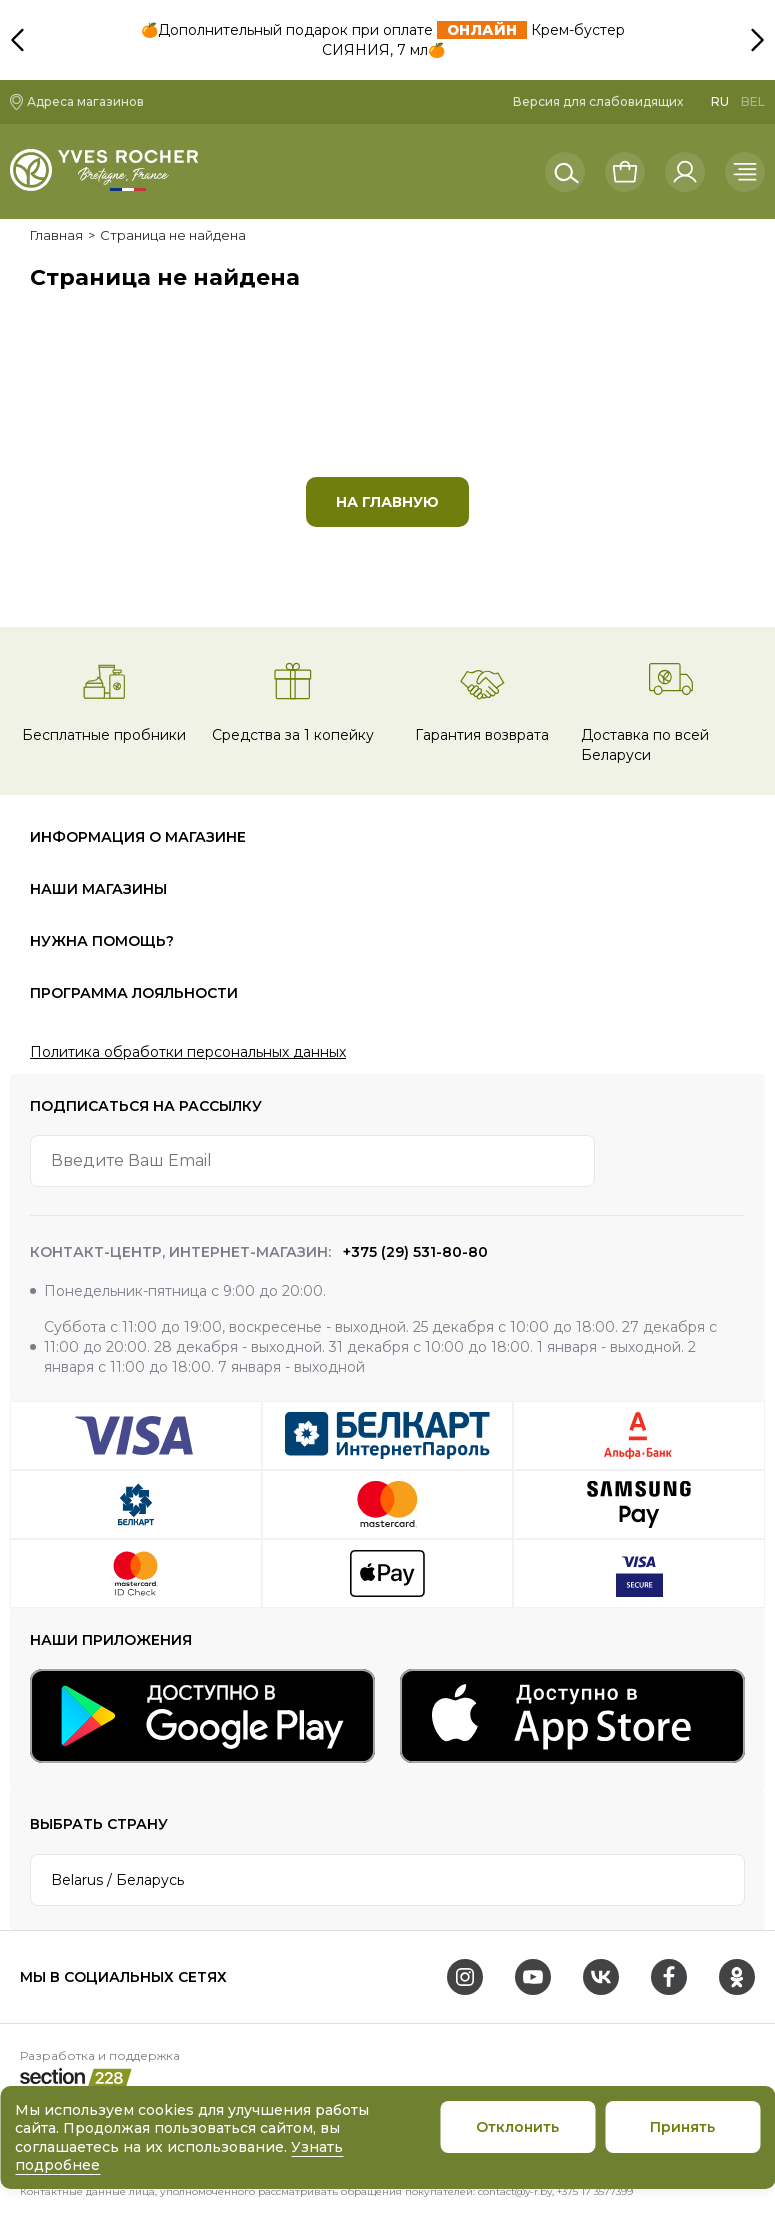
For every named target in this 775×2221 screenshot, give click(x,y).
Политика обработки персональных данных (188, 1052)
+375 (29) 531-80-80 (413, 1252)
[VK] (601, 1977)
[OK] (737, 1977)
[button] (755, 15)
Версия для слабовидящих (598, 101)
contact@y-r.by (515, 2191)
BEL (753, 101)
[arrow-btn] (719, 1161)
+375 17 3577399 (595, 2191)
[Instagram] (465, 1977)
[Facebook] (669, 1977)
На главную (387, 502)
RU (720, 101)
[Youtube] (533, 1977)
